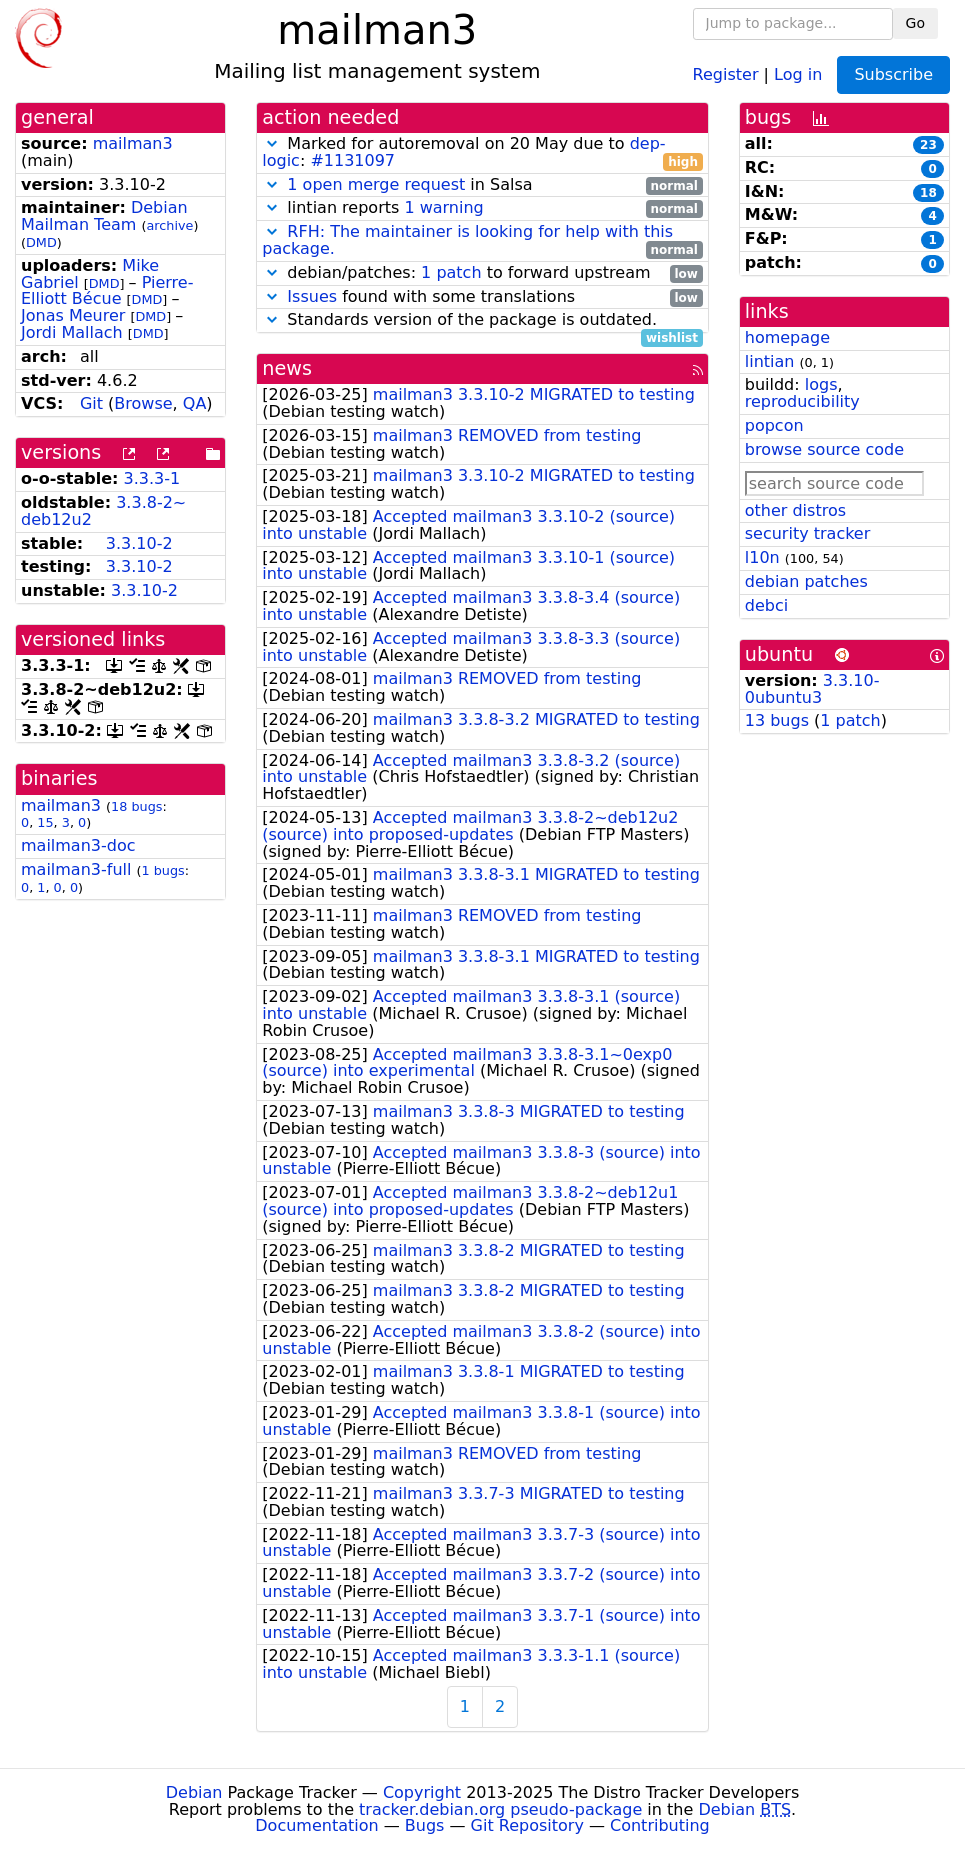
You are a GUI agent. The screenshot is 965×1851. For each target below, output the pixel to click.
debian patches (806, 581)
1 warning (443, 207)
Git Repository (527, 1825)
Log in (798, 73)
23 (928, 145)
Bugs (425, 1825)
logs (821, 384)
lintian (770, 361)
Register (726, 73)
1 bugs (163, 870)
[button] (272, 143)
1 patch (451, 272)
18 (928, 193)
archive (170, 225)
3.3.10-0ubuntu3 (812, 689)
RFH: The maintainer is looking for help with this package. (467, 240)
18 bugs (136, 806)
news (287, 368)
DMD (41, 242)
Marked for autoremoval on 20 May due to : (482, 153)
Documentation (316, 1825)
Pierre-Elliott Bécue (107, 291)
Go (915, 23)
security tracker (808, 533)
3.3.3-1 (152, 478)
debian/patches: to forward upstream (482, 273)
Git (91, 403)
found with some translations (482, 297)
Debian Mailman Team (104, 216)
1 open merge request (376, 184)
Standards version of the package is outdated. (482, 320)
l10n (762, 557)
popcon (774, 425)
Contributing (660, 1825)
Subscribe (893, 74)
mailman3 (133, 143)
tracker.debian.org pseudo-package (500, 1809)
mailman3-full (76, 869)
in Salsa (482, 185)
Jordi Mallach (72, 332)
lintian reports (482, 208)
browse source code (824, 449)
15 (45, 822)
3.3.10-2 (139, 543)
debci (766, 605)
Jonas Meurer (73, 315)
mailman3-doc (78, 845)
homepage (787, 337)
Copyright (422, 1792)
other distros (795, 510)
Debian (194, 1792)
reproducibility (802, 401)
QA (195, 403)
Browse (143, 403)
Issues (312, 296)
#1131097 (352, 160)
